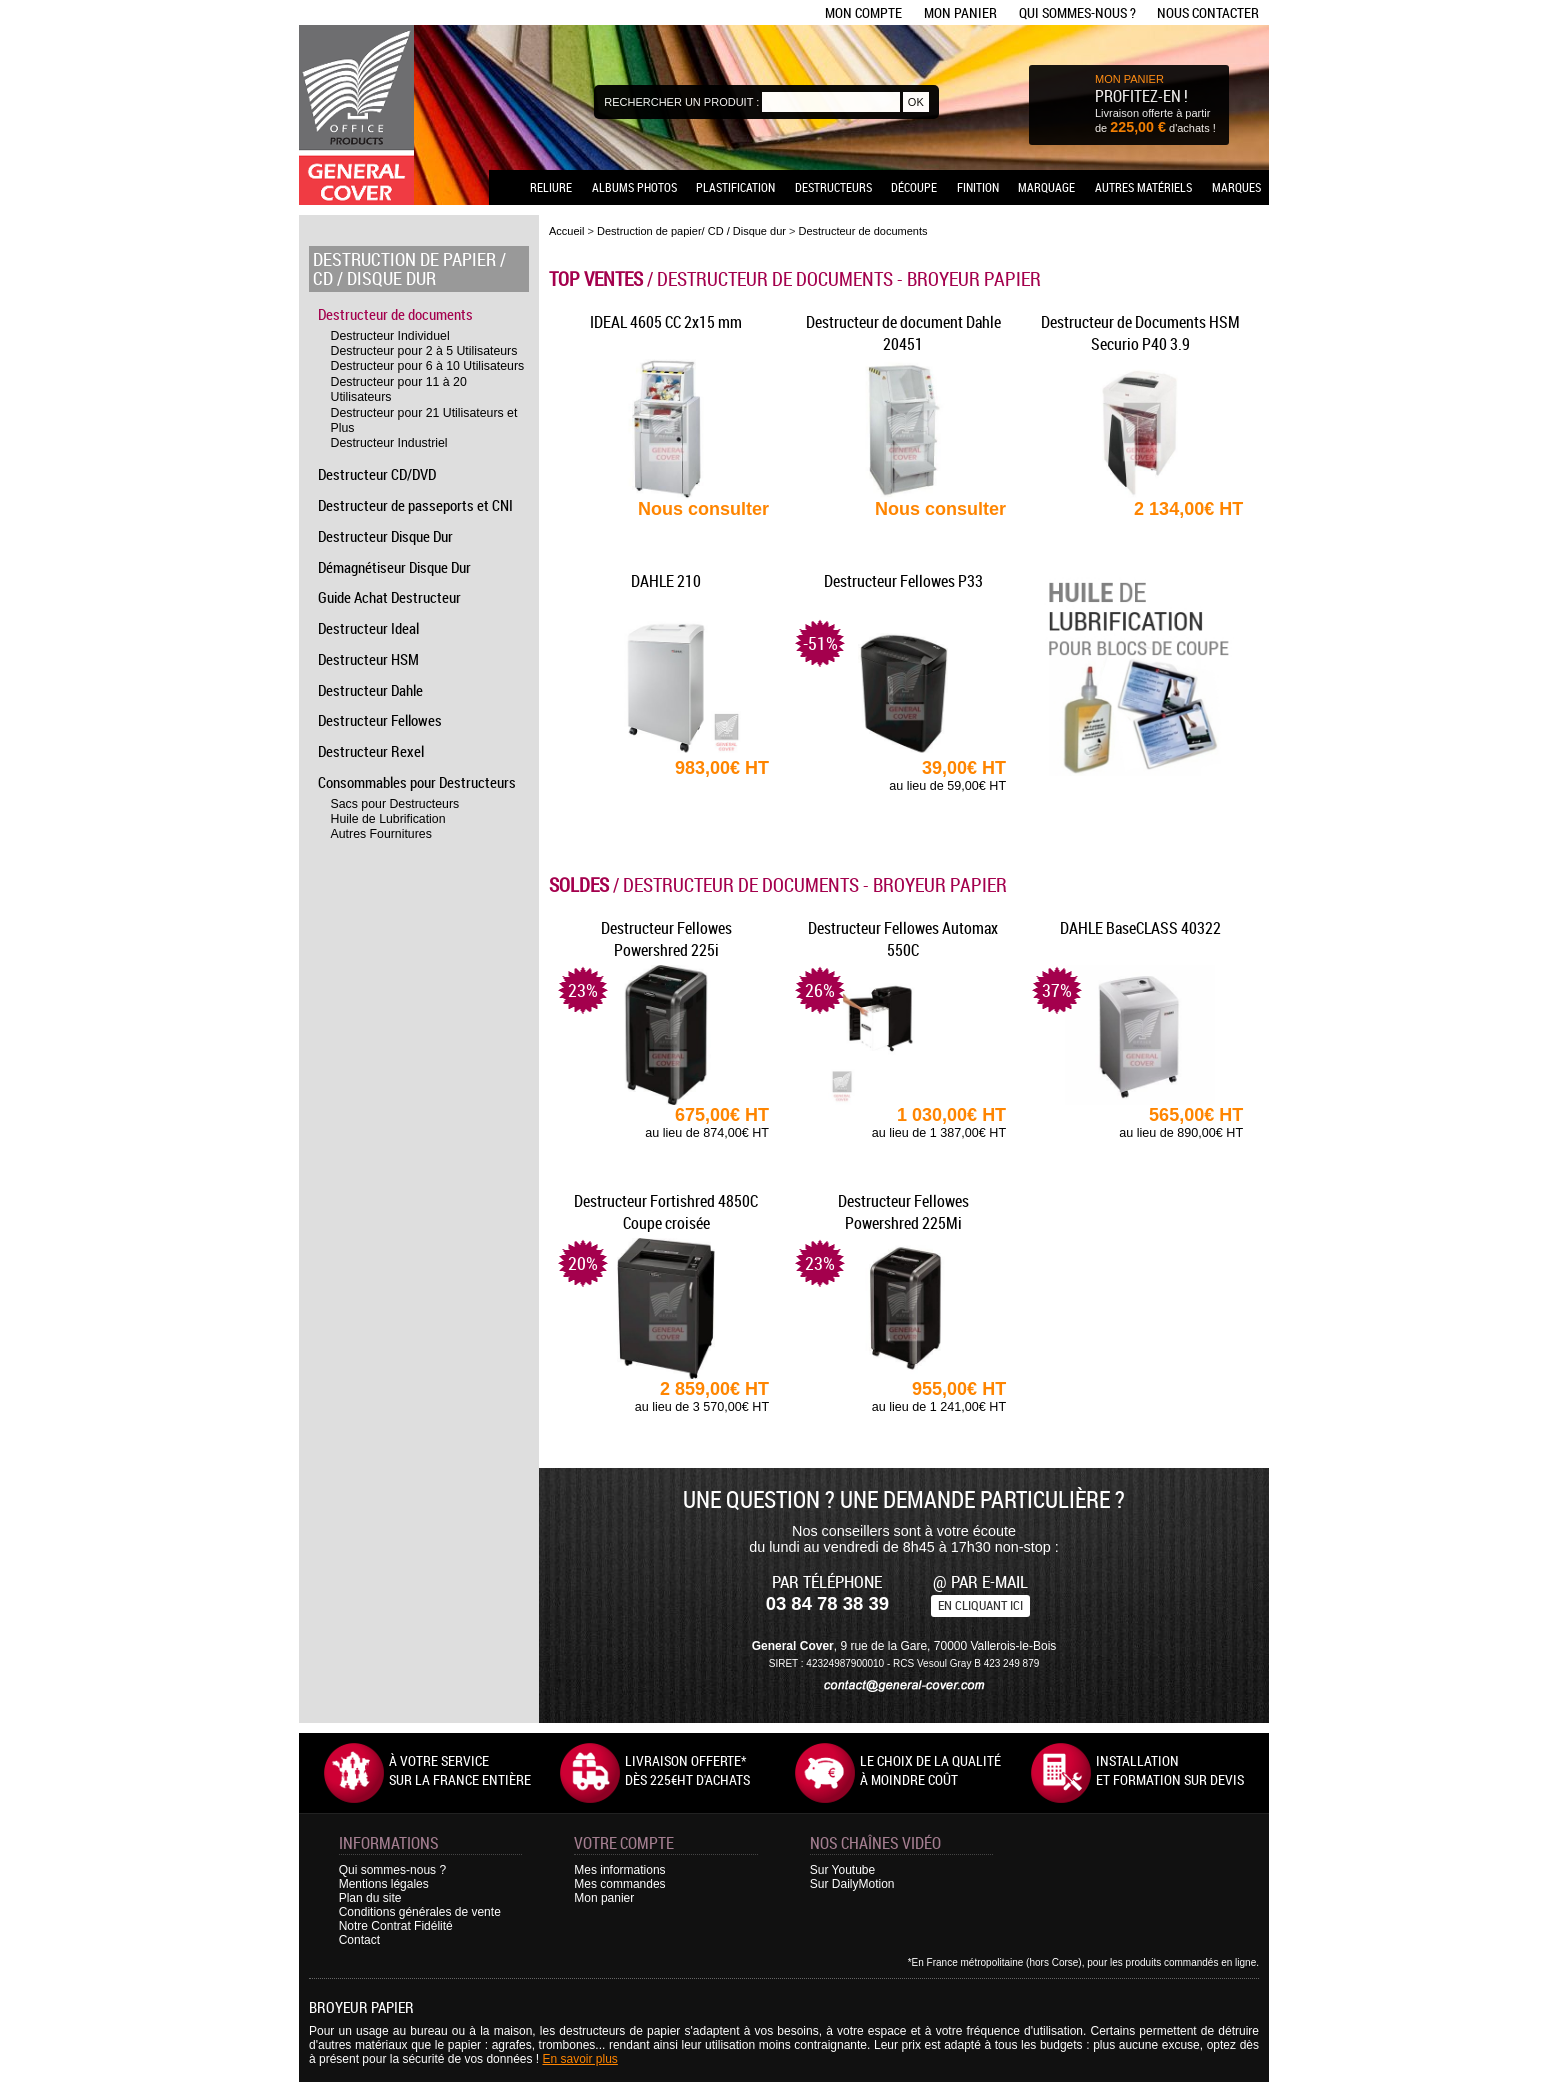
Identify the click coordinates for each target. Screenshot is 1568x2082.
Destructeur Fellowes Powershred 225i (666, 939)
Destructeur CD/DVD (377, 474)
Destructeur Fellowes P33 (903, 581)
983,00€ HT (722, 768)
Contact (359, 1940)
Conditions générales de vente (420, 1912)
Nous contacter (1208, 12)
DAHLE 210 (666, 581)
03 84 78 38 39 (827, 1603)
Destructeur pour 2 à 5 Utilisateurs (424, 351)
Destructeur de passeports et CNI (415, 505)
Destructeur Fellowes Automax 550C (903, 939)
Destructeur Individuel (390, 336)
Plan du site (370, 1898)
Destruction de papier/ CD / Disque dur (691, 231)
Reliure (551, 187)
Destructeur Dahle (370, 690)
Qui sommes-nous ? (1077, 12)
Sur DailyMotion (852, 1884)
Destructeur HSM (368, 659)
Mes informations (619, 1870)
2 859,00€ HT (666, 1396)
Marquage (1046, 187)
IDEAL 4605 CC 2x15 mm (666, 322)
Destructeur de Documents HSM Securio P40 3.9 (1140, 333)
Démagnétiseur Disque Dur (394, 567)
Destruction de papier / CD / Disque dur (409, 269)
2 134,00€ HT (1188, 509)
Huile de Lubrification (388, 819)
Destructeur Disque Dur (385, 536)
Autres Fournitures (381, 834)
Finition (978, 187)
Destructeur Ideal (368, 628)
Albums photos (634, 187)
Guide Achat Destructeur (389, 597)
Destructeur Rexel (371, 751)
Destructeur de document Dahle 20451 (903, 333)
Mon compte (863, 12)
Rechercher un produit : (681, 102)
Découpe (914, 187)
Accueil (566, 231)
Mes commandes (619, 1884)
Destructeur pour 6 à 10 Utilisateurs (428, 366)
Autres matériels (1143, 187)
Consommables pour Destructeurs (417, 782)
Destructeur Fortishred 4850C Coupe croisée (666, 1212)
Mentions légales (384, 1884)
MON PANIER (1129, 79)
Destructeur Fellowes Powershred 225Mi (903, 1212)
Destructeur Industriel (389, 443)
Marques (1236, 187)
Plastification (735, 187)
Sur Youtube (842, 1870)
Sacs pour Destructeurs (395, 804)
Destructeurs (833, 187)
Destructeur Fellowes (380, 720)
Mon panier (960, 12)
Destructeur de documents (395, 314)
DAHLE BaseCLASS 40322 (1140, 928)
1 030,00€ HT (903, 1122)
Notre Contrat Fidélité (396, 1926)
